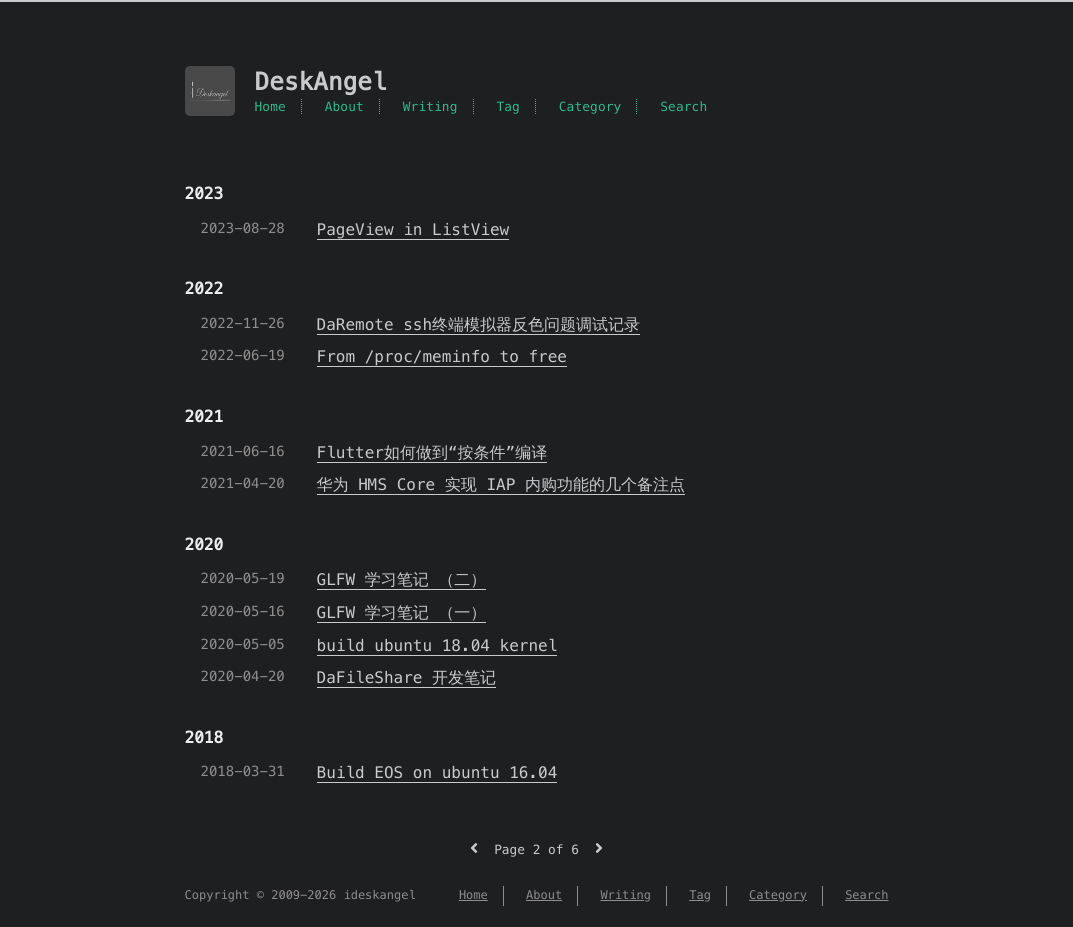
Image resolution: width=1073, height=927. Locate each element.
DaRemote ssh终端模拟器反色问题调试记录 (479, 324)
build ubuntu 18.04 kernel (437, 645)
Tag (508, 106)
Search (683, 106)
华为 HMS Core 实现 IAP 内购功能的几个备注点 (501, 484)
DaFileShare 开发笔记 (407, 677)
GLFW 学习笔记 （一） (402, 612)
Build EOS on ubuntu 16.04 (437, 772)
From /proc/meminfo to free (442, 356)
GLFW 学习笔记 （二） (402, 579)
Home (270, 106)
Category (590, 106)
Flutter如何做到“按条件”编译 (432, 452)
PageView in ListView (413, 229)
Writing (430, 106)
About (344, 106)
